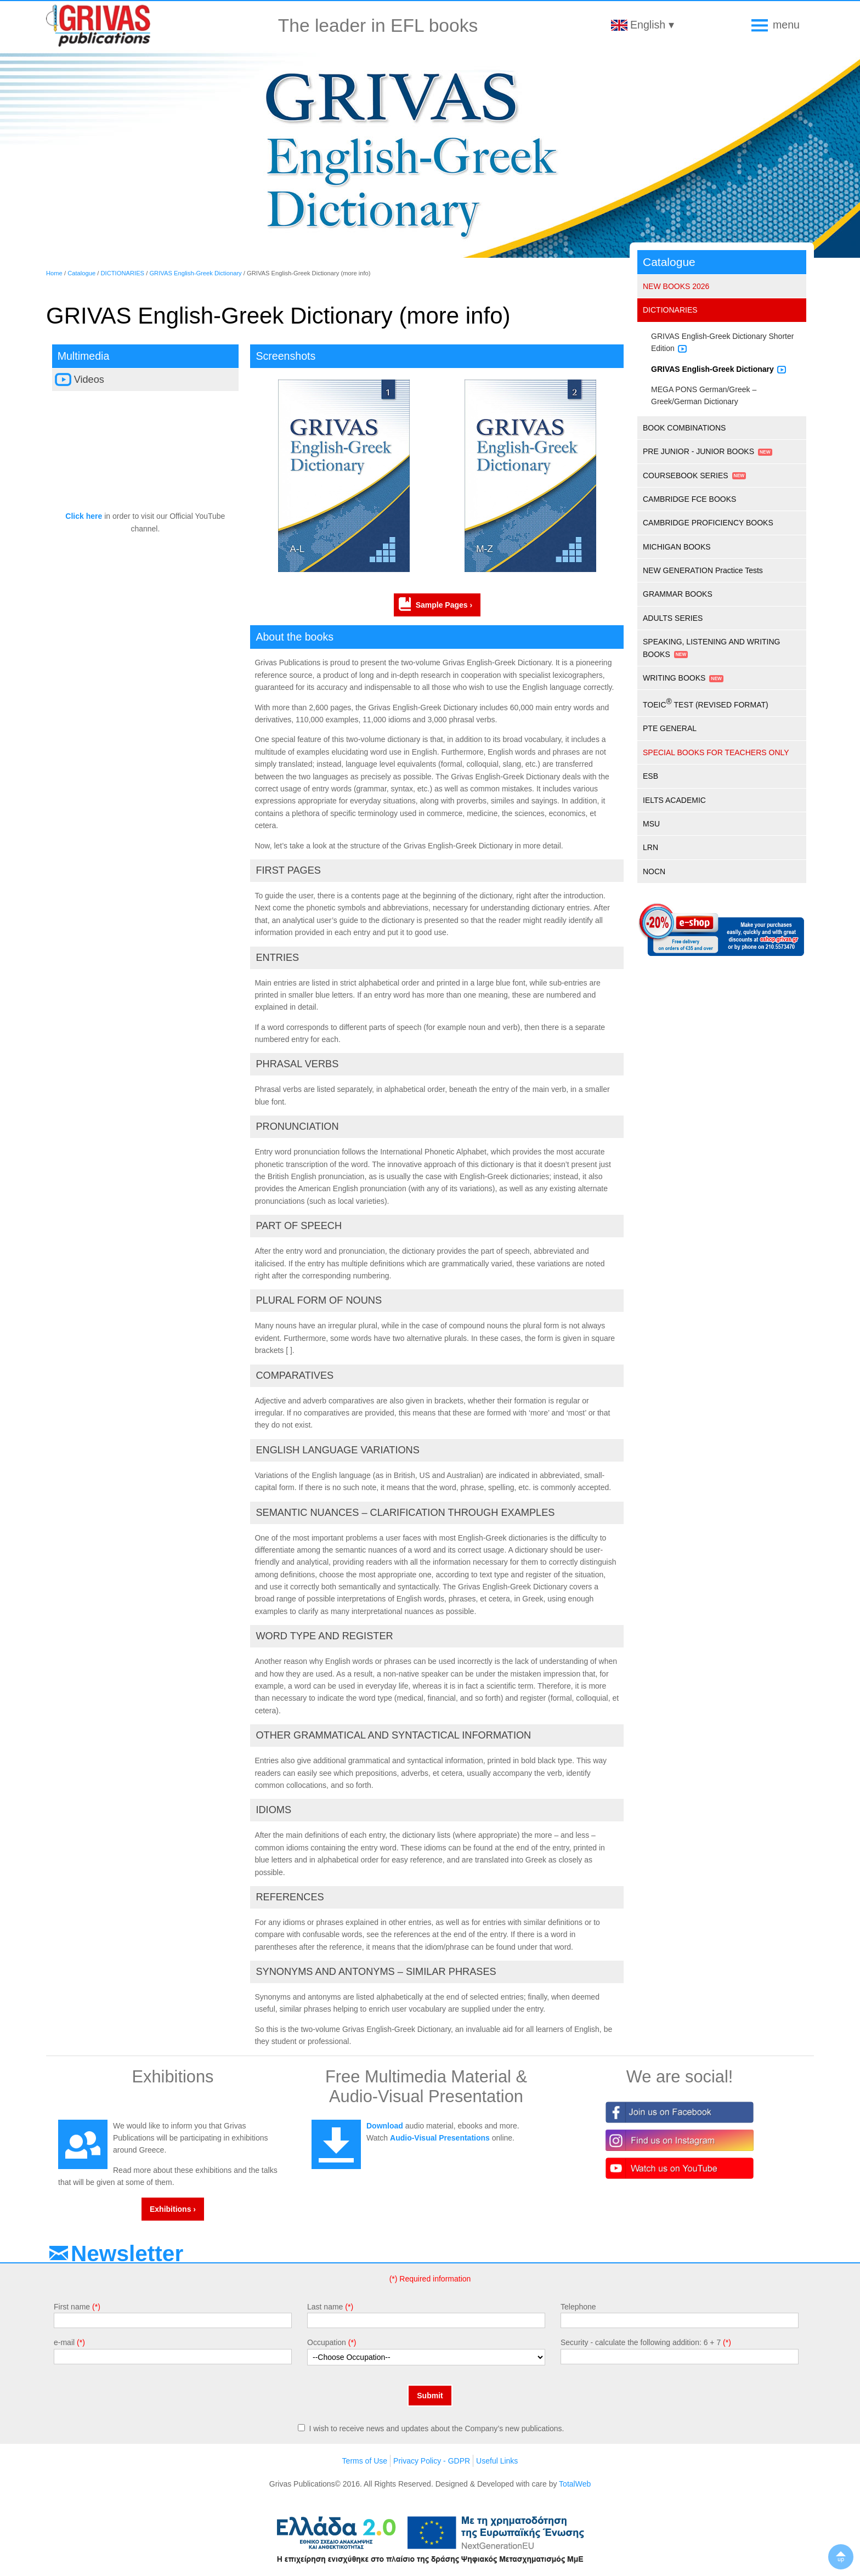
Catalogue (81, 273)
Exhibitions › (173, 2209)
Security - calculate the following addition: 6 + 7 (641, 2342)
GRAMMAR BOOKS (677, 594)
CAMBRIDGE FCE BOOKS (689, 499)
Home (54, 273)
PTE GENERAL (670, 728)
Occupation (326, 2342)
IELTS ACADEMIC (674, 800)
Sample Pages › (444, 605)
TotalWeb (575, 2483)
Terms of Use (364, 2460)
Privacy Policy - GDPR (431, 2460)
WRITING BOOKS (674, 677)
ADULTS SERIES (673, 618)
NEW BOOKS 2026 (676, 286)
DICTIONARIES (123, 273)
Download (384, 2125)
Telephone (578, 2306)
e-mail (64, 2342)
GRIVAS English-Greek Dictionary (195, 273)
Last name (325, 2306)
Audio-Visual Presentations (440, 2137)
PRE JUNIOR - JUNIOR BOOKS (698, 451)
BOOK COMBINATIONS (684, 427)
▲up (841, 2557)
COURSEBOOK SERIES (685, 475)
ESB (650, 776)
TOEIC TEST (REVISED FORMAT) (705, 703)
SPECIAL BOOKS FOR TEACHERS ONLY (716, 752)
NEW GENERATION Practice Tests (703, 570)
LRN (650, 847)
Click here (83, 516)
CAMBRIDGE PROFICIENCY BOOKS (708, 522)
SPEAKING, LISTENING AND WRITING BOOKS (711, 647)
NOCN (654, 871)
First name (72, 2306)
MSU (651, 823)
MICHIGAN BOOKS (677, 546)
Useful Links (497, 2460)
